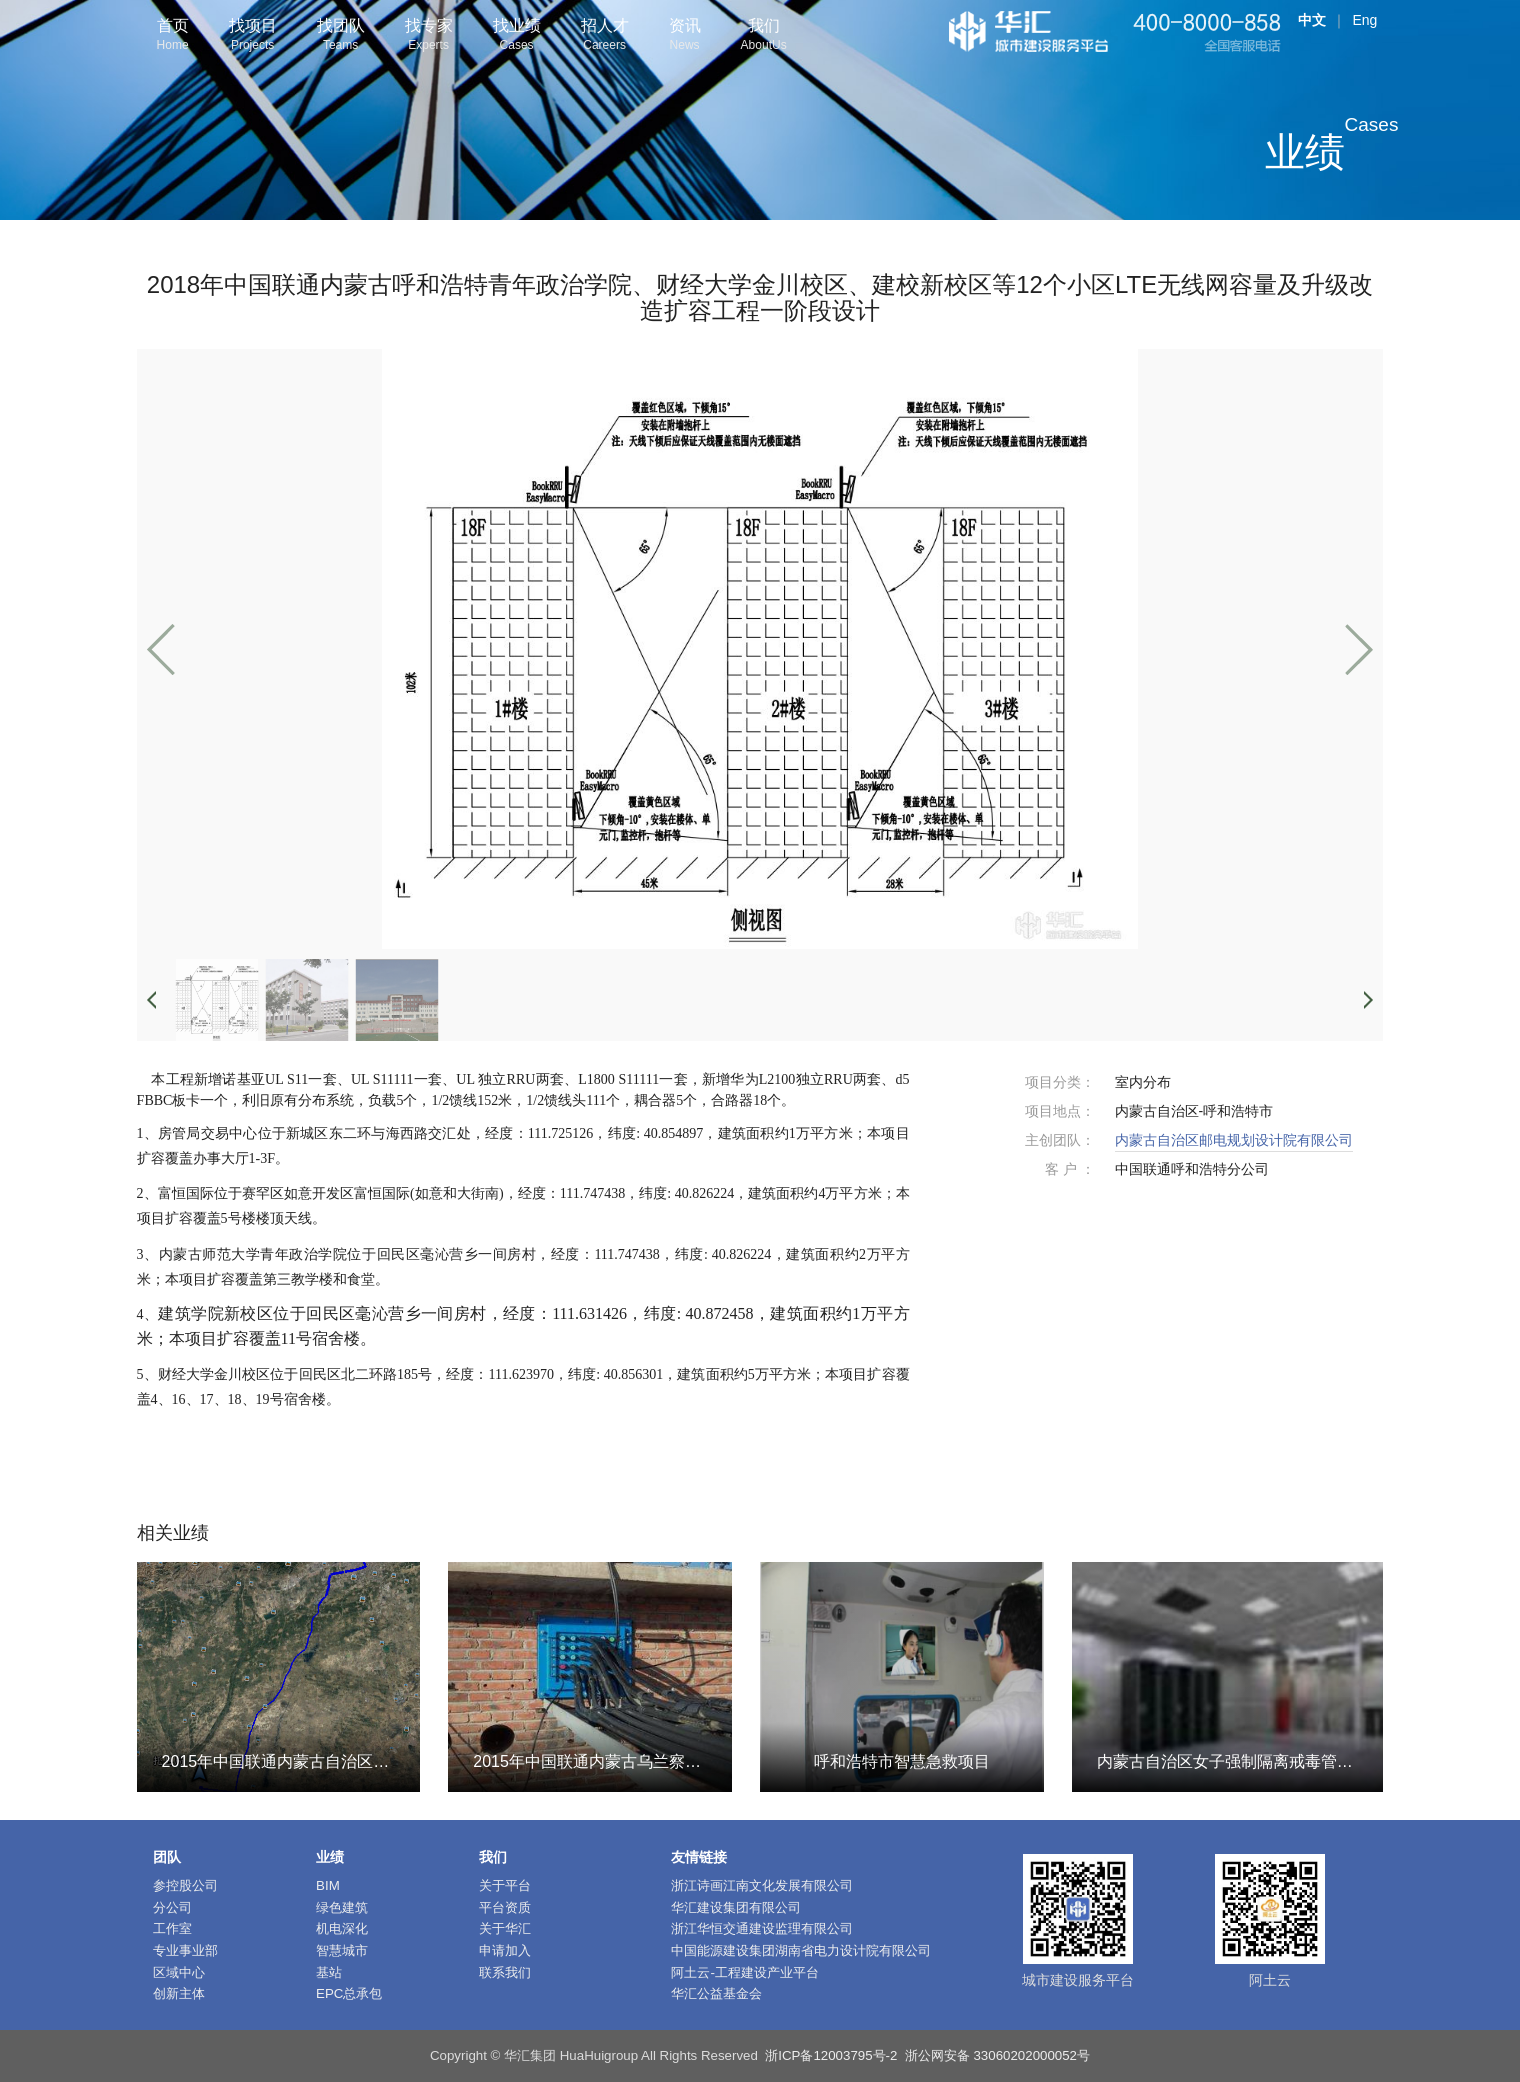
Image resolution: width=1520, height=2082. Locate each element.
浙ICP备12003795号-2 (831, 2055)
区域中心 (179, 1972)
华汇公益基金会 (716, 1993)
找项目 (253, 36)
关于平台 (505, 1885)
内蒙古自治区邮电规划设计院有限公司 (1234, 1140)
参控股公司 (185, 1885)
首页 (173, 36)
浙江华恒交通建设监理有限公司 (762, 1928)
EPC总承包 (349, 1993)
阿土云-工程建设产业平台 (744, 1972)
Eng (1364, 20)
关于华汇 (505, 1928)
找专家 (429, 36)
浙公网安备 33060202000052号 (997, 2055)
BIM (328, 1885)
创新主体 (179, 1993)
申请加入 (505, 1950)
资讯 (685, 36)
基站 (329, 1972)
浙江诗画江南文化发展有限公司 (762, 1885)
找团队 (341, 36)
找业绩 (517, 36)
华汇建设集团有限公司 (736, 1907)
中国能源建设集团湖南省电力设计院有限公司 (801, 1950)
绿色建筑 (342, 1907)
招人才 (605, 36)
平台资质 (505, 1907)
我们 (764, 36)
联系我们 (505, 1972)
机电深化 (342, 1928)
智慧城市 (342, 1950)
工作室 (172, 1928)
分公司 (172, 1907)
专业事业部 (185, 1950)
